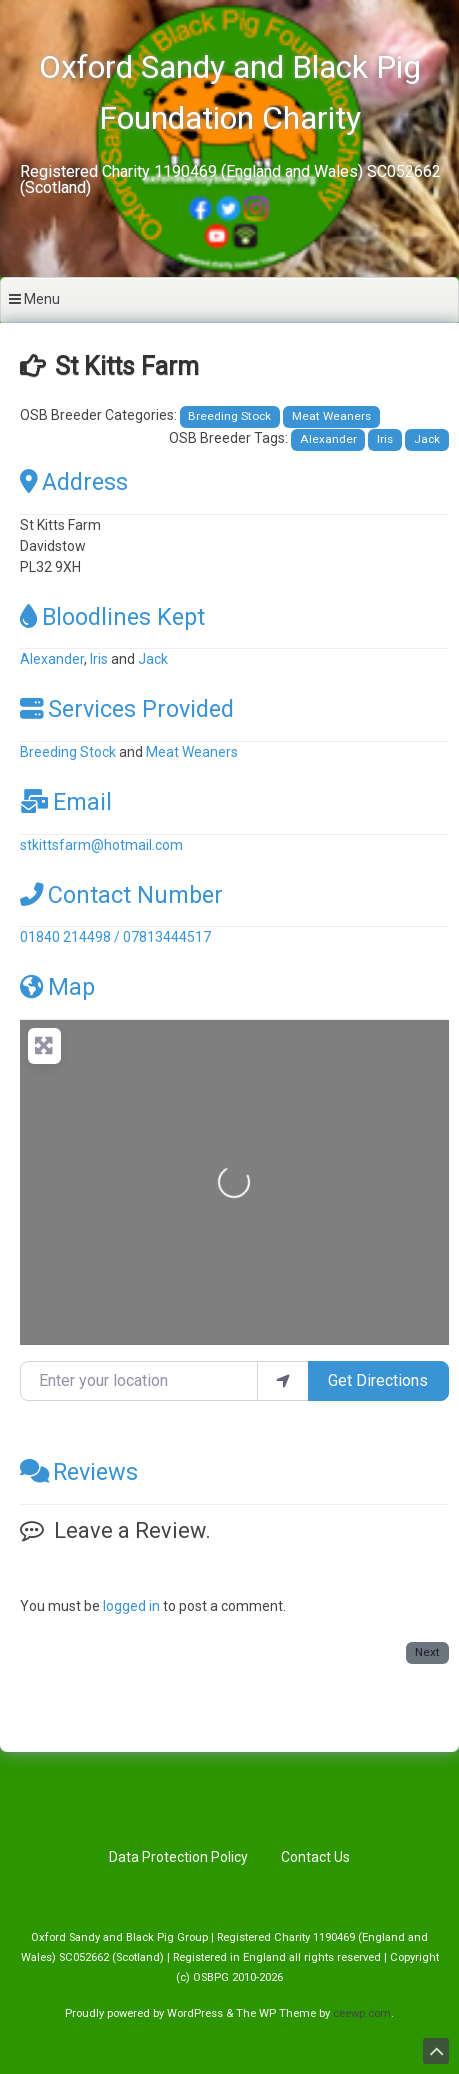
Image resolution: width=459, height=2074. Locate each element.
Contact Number (121, 895)
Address (74, 482)
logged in (131, 1606)
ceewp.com (362, 2013)
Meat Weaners (331, 416)
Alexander (328, 439)
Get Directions (378, 1380)
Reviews (79, 1472)
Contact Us (315, 1857)
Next (427, 1652)
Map (57, 987)
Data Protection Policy (178, 1857)
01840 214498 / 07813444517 (115, 937)
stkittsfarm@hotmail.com (101, 845)
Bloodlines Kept (112, 617)
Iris (385, 439)
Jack (427, 439)
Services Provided (127, 709)
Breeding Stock (229, 416)
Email (66, 802)
